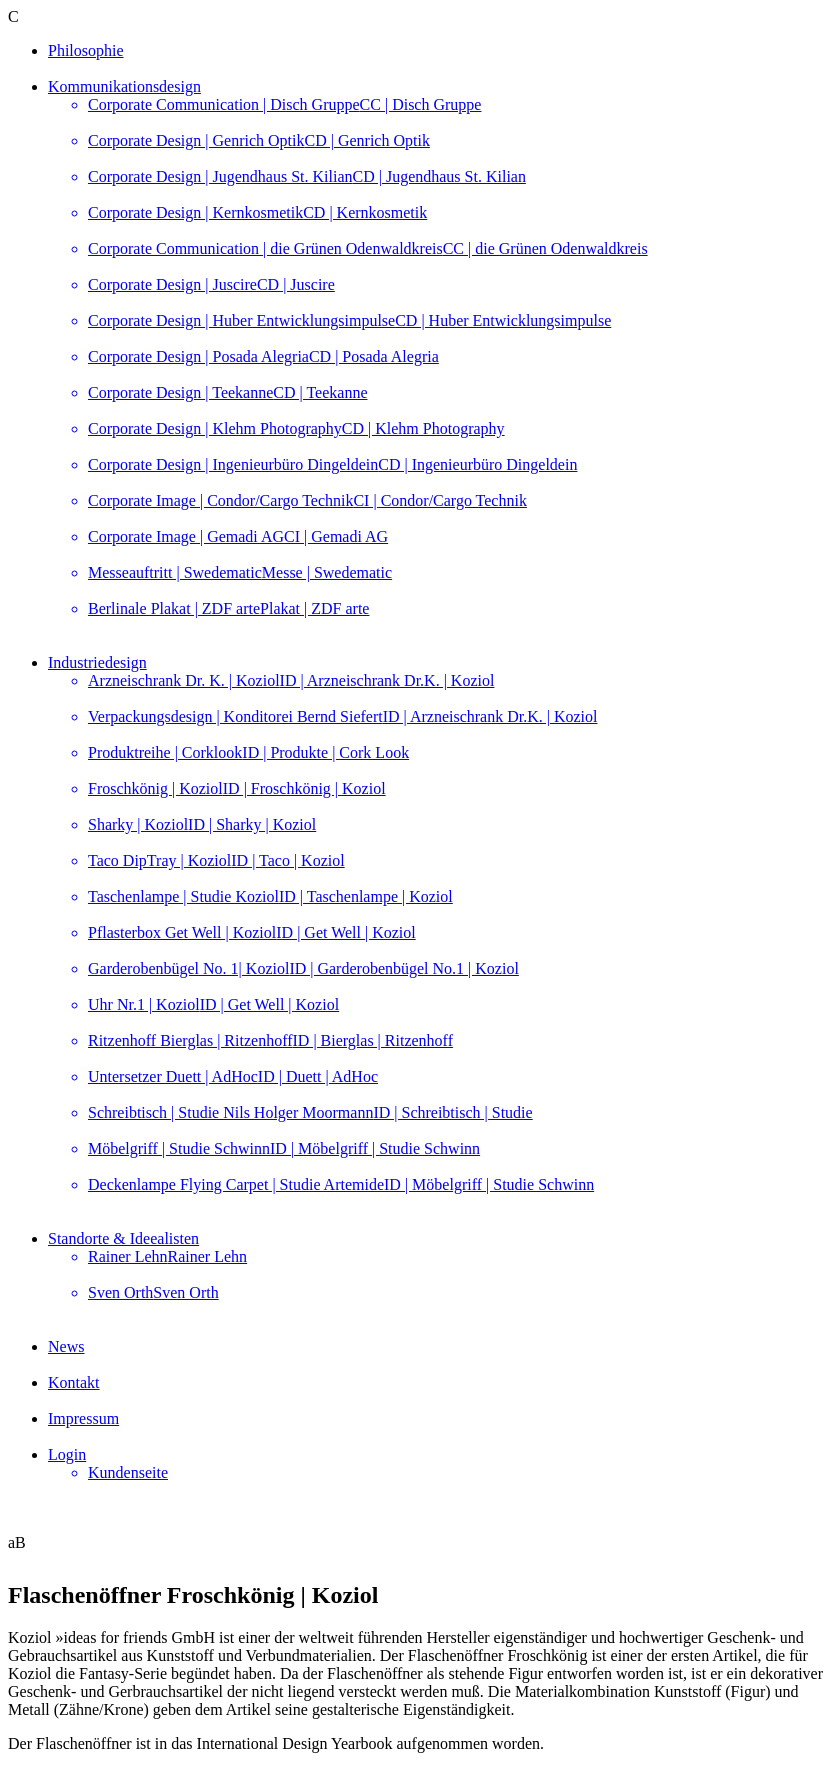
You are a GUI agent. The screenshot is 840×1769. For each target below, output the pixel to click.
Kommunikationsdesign (124, 86)
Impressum (83, 1418)
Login (67, 1454)
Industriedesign (97, 662)
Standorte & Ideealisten (123, 1238)
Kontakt (74, 1382)
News (66, 1346)
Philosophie (86, 50)
